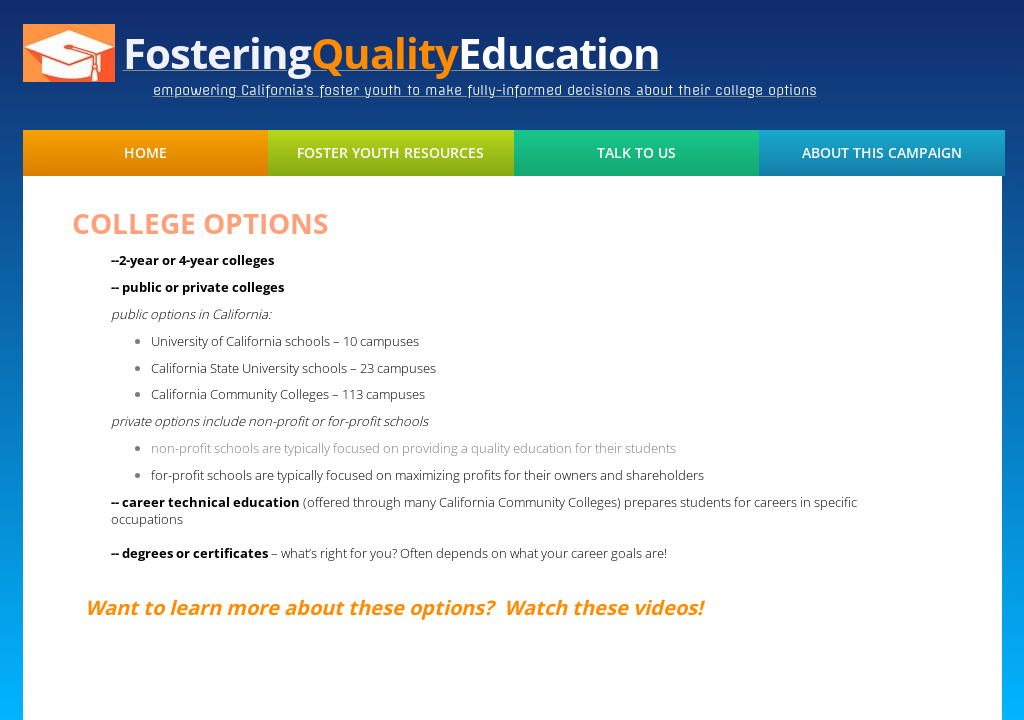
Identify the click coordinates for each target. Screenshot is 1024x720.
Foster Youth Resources (390, 153)
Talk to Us (636, 153)
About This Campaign (882, 153)
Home (145, 153)
